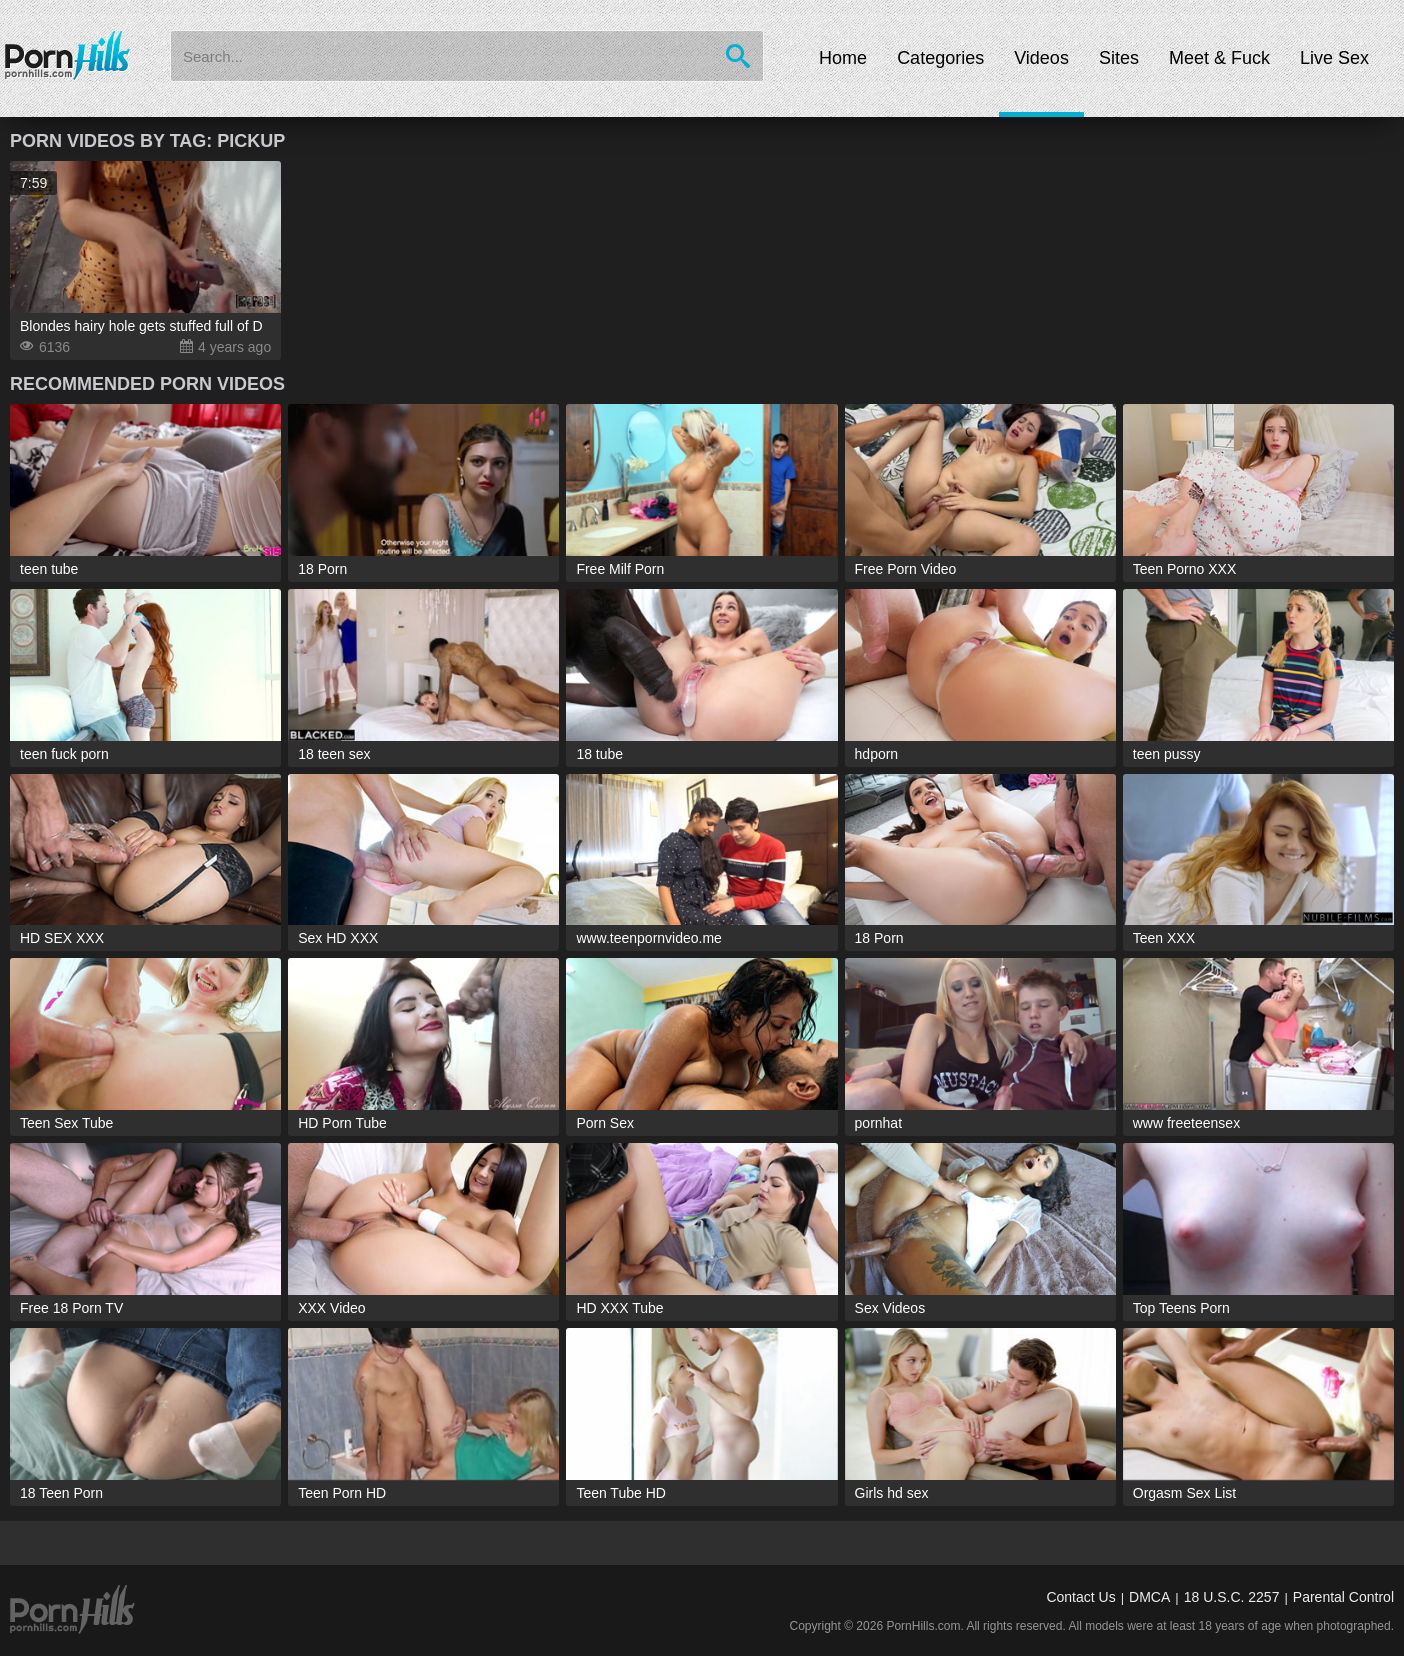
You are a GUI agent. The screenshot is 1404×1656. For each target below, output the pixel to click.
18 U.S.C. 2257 (1232, 1597)
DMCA (1149, 1597)
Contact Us (1080, 1597)
